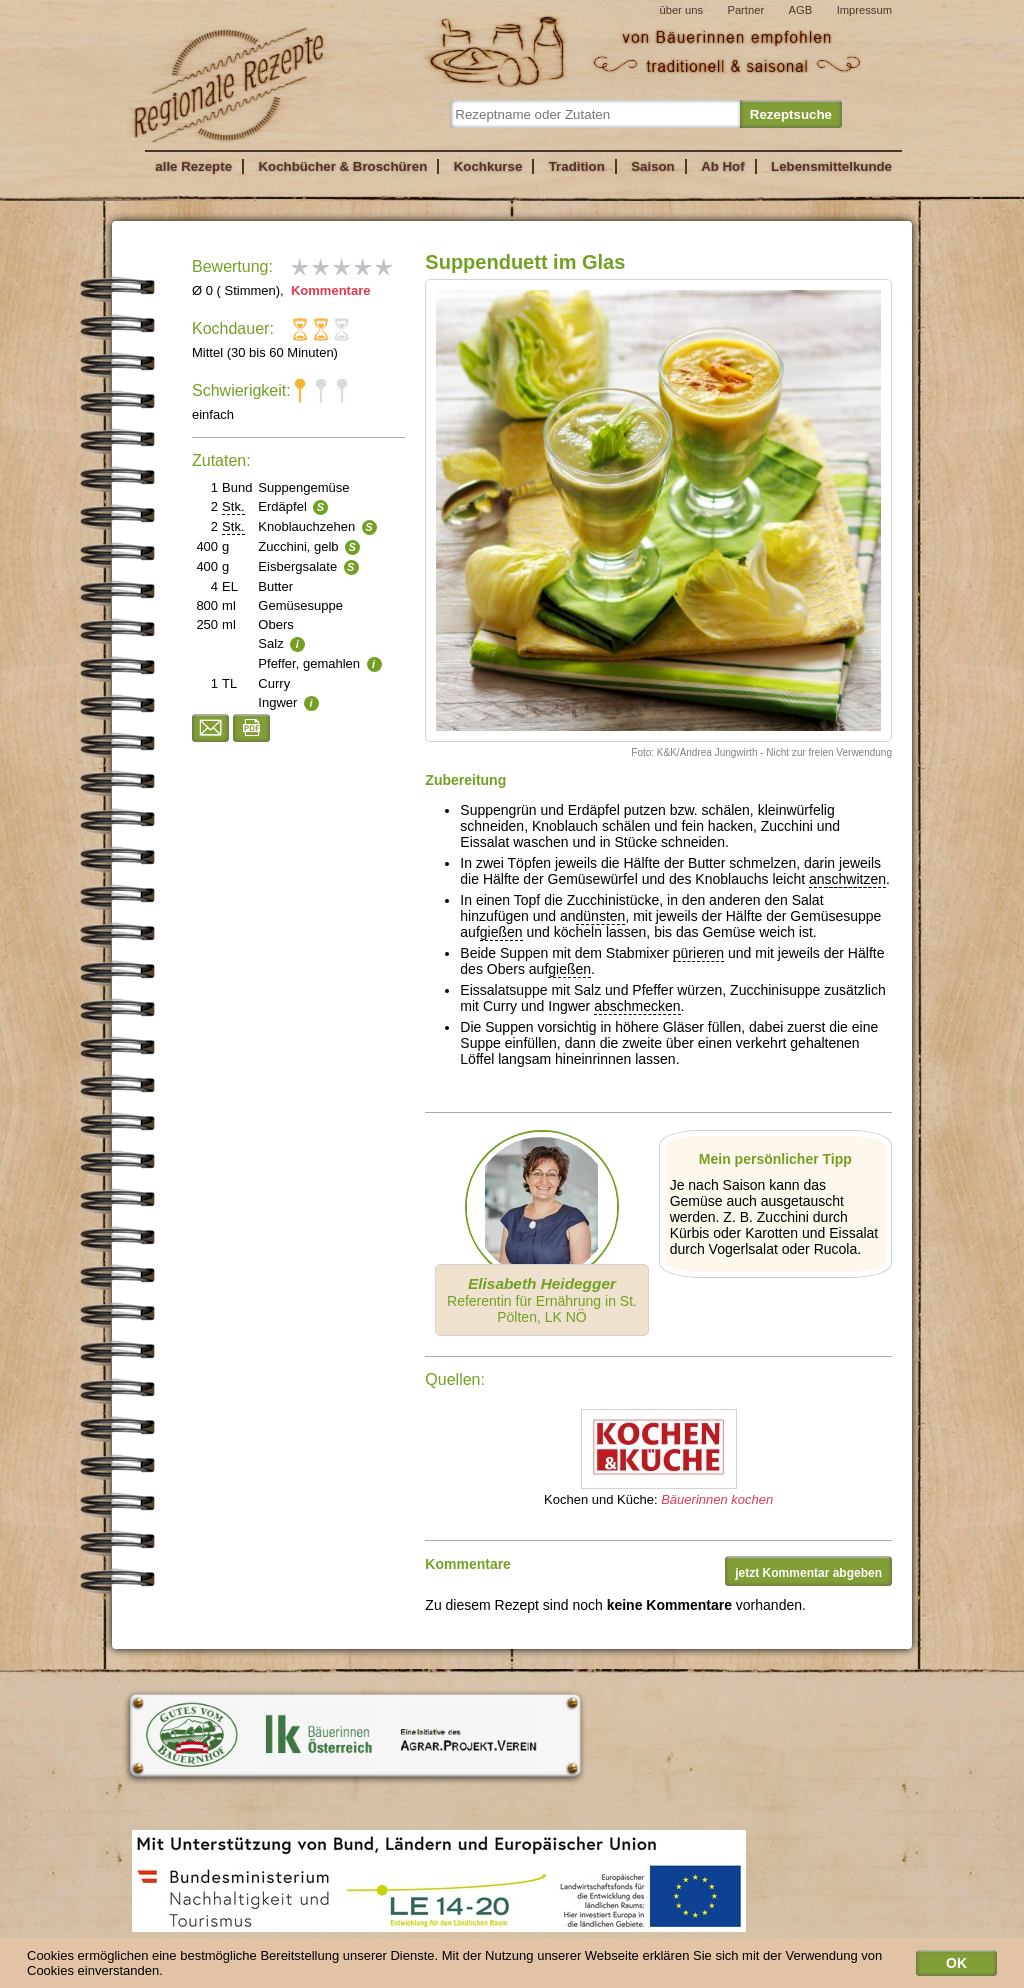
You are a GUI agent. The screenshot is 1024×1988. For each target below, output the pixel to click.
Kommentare (328, 290)
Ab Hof (722, 166)
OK (956, 1967)
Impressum (864, 10)
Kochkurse (488, 166)
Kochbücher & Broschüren (342, 166)
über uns (681, 10)
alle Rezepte (193, 166)
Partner (745, 10)
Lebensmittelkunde (831, 166)
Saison (653, 166)
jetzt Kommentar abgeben (808, 1573)
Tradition (577, 166)
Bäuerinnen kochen (717, 1499)
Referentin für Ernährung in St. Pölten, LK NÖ (542, 1300)
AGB (801, 10)
